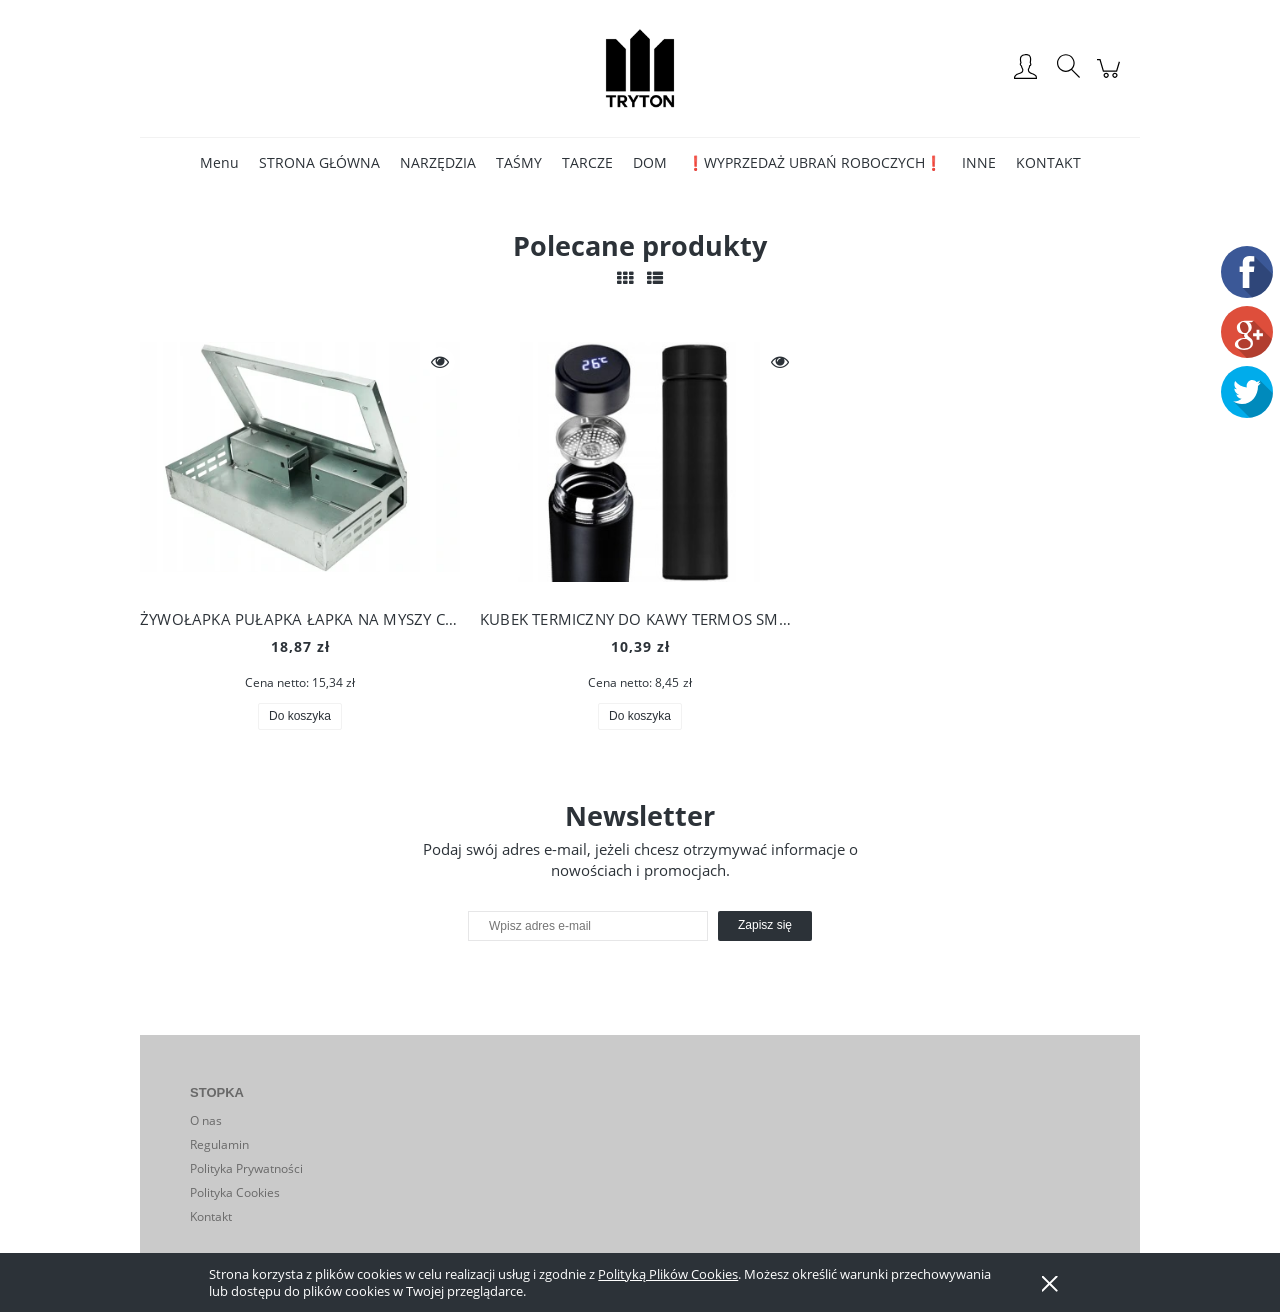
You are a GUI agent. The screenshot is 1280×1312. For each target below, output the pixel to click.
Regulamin (219, 1144)
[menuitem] (219, 162)
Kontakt (211, 1216)
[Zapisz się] (765, 926)
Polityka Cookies (235, 1192)
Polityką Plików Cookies (668, 1274)
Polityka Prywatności (246, 1168)
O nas (206, 1120)
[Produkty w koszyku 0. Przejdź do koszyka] (1111, 78)
